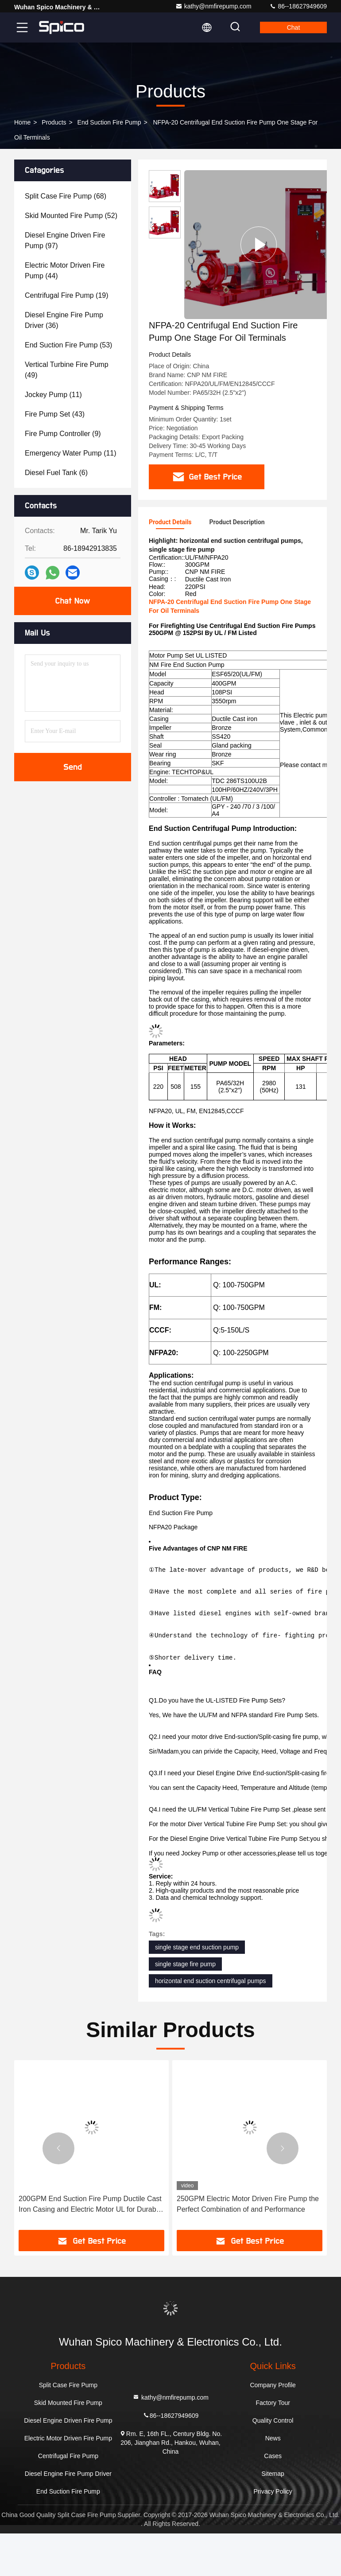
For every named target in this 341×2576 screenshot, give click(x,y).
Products (54, 122)
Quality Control (273, 2463)
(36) (64, 320)
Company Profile (273, 2427)
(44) (65, 270)
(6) (56, 472)
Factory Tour (273, 2445)
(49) (66, 370)
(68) (65, 196)
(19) (66, 295)
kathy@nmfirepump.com (213, 6)
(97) (65, 240)
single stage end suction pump (197, 1989)
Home (22, 122)
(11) (53, 394)
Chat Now (72, 600)
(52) (71, 215)
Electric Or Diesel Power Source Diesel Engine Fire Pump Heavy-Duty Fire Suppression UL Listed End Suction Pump (84, 2247)
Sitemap (272, 2516)
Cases (273, 2498)
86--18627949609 (298, 6)
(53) (68, 345)
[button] (58, 2191)
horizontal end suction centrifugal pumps (210, 2023)
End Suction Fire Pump (109, 122)
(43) (55, 414)
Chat (293, 27)
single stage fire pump (185, 2006)
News (273, 2480)
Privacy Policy (273, 2533)
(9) (63, 433)
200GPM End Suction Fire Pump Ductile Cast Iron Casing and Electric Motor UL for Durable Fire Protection (248, 2247)
